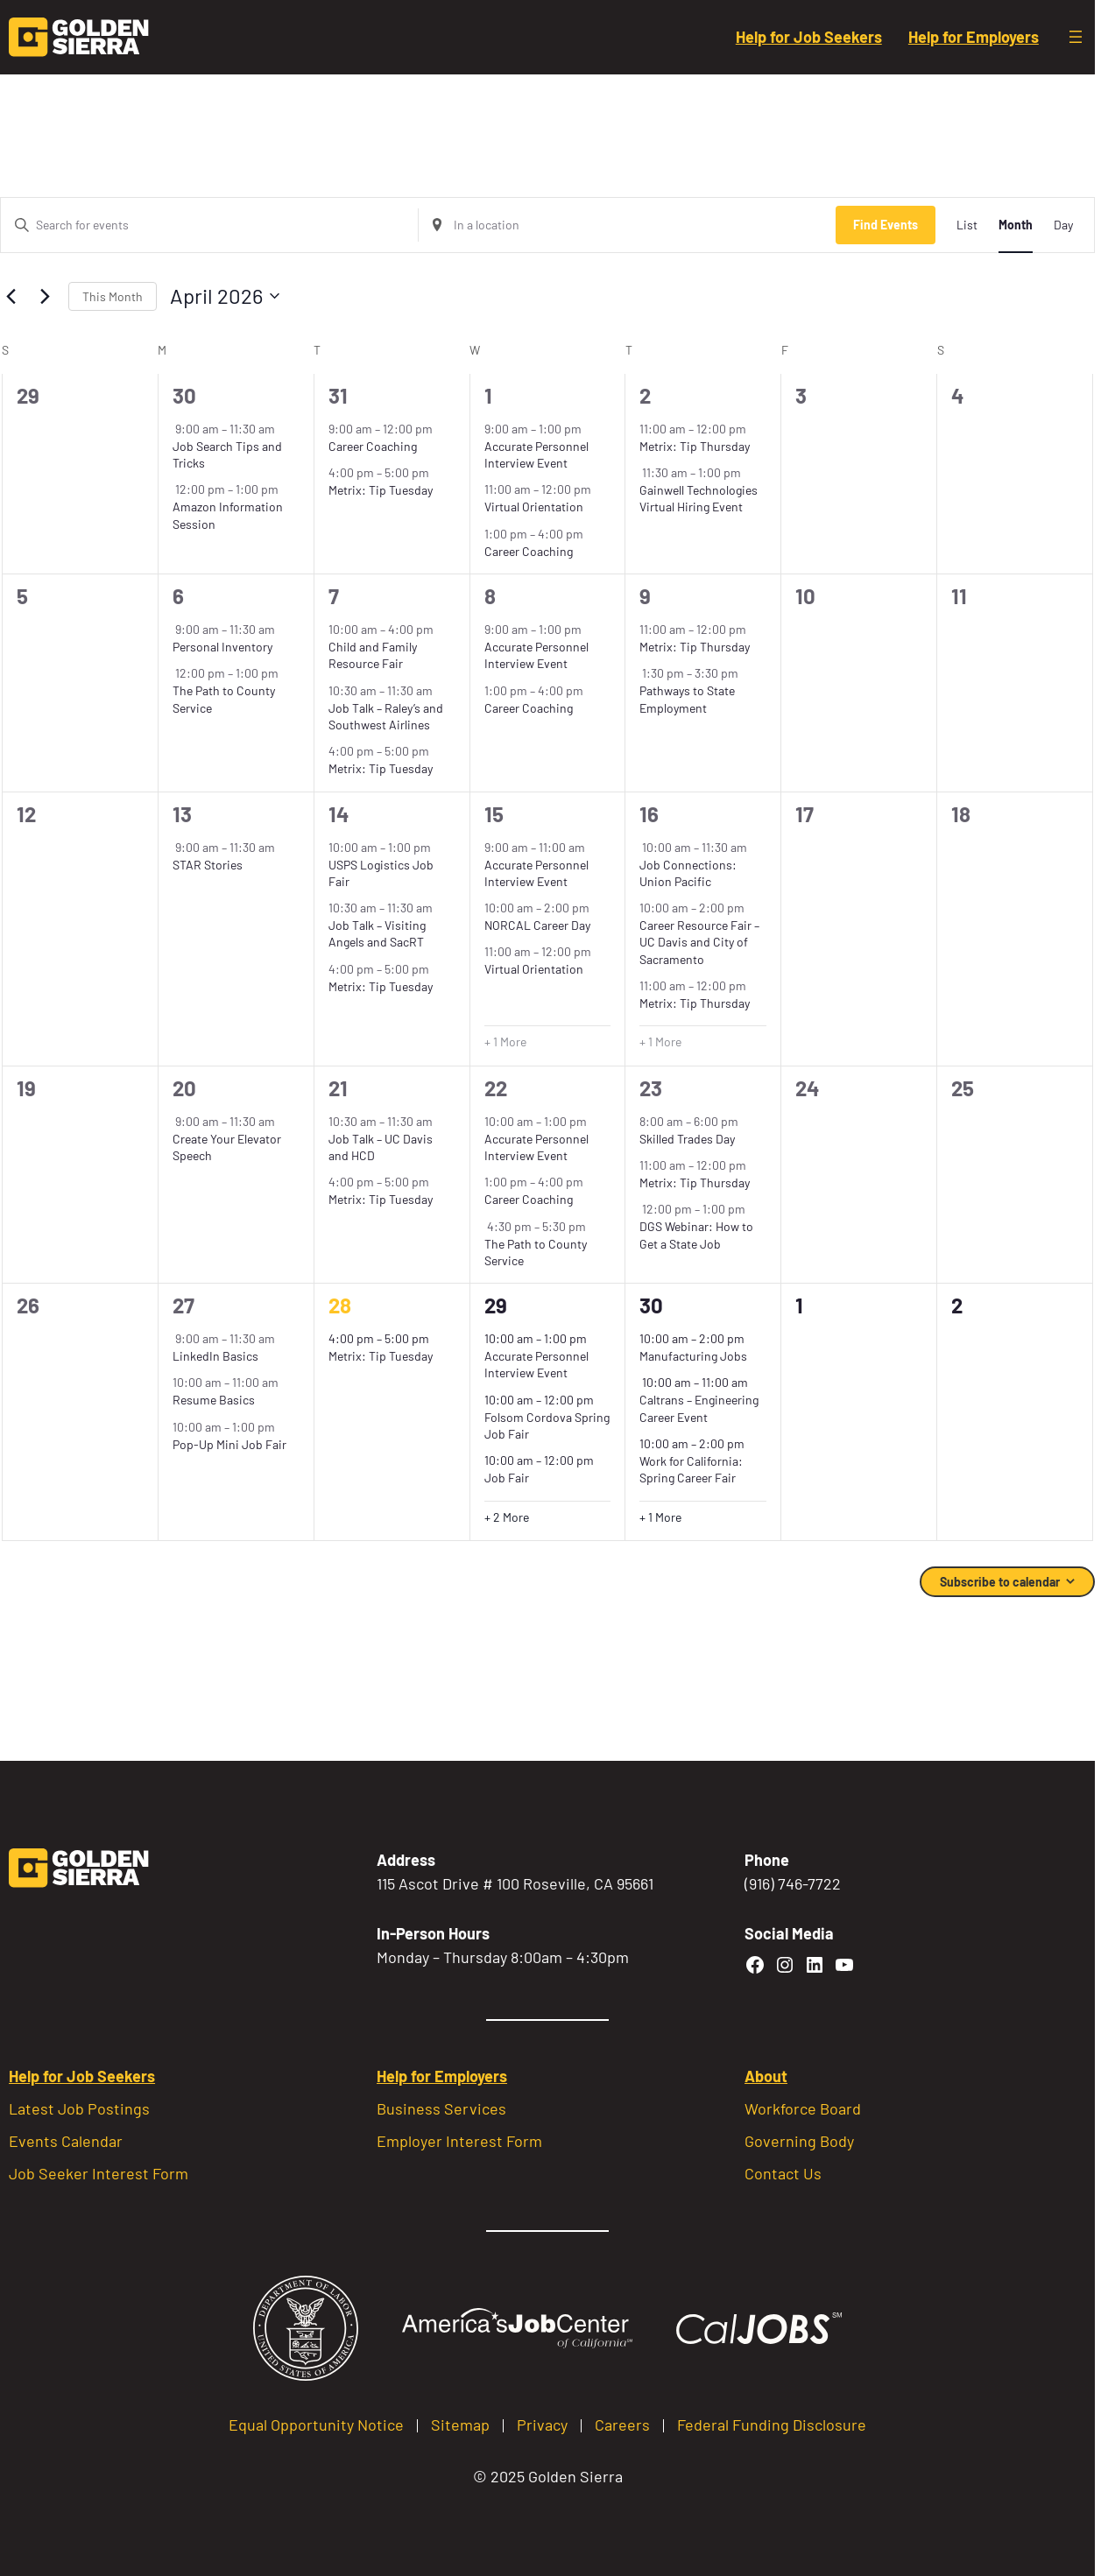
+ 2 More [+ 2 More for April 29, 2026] (506, 1517)
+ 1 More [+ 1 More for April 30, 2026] (660, 1517)
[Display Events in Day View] (1063, 225)
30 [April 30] (651, 1305)
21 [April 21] (338, 1088)
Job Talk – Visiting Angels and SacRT (377, 933)
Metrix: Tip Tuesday (380, 489)
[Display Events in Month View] (1016, 225)
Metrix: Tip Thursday (694, 446)
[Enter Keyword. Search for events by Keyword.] (209, 225)
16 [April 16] (649, 814)
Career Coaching (372, 446)
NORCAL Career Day (537, 925)
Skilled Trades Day (687, 1138)
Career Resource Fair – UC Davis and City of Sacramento (699, 942)
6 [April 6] (178, 596)
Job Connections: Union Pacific (688, 873)
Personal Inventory (222, 646)
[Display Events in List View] (966, 225)
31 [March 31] (338, 395)
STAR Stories (208, 864)
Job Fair (506, 1477)
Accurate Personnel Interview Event (536, 454)
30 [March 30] (184, 395)
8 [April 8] (490, 596)
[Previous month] (10, 295)
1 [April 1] (488, 395)
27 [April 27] (183, 1305)
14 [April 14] (338, 814)
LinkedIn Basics (215, 1355)
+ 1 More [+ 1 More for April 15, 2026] (505, 1041)
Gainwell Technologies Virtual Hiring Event (698, 498)
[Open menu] (1075, 36)
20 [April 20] (184, 1088)
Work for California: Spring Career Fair (691, 1469)
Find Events (885, 224)
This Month (112, 296)
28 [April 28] (339, 1305)
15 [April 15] (494, 814)
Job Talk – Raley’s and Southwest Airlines (385, 716)
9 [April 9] (645, 596)
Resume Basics (214, 1399)
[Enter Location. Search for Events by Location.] (627, 225)
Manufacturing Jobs (693, 1355)
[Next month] (44, 295)
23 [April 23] (650, 1088)
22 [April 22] (495, 1088)
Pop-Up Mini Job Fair (229, 1444)
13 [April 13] (182, 814)
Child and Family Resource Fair (372, 655)
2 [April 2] (645, 395)
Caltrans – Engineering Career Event (699, 1408)
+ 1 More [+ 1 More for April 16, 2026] (660, 1041)
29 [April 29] (495, 1305)
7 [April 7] (333, 596)
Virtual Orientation (533, 506)
